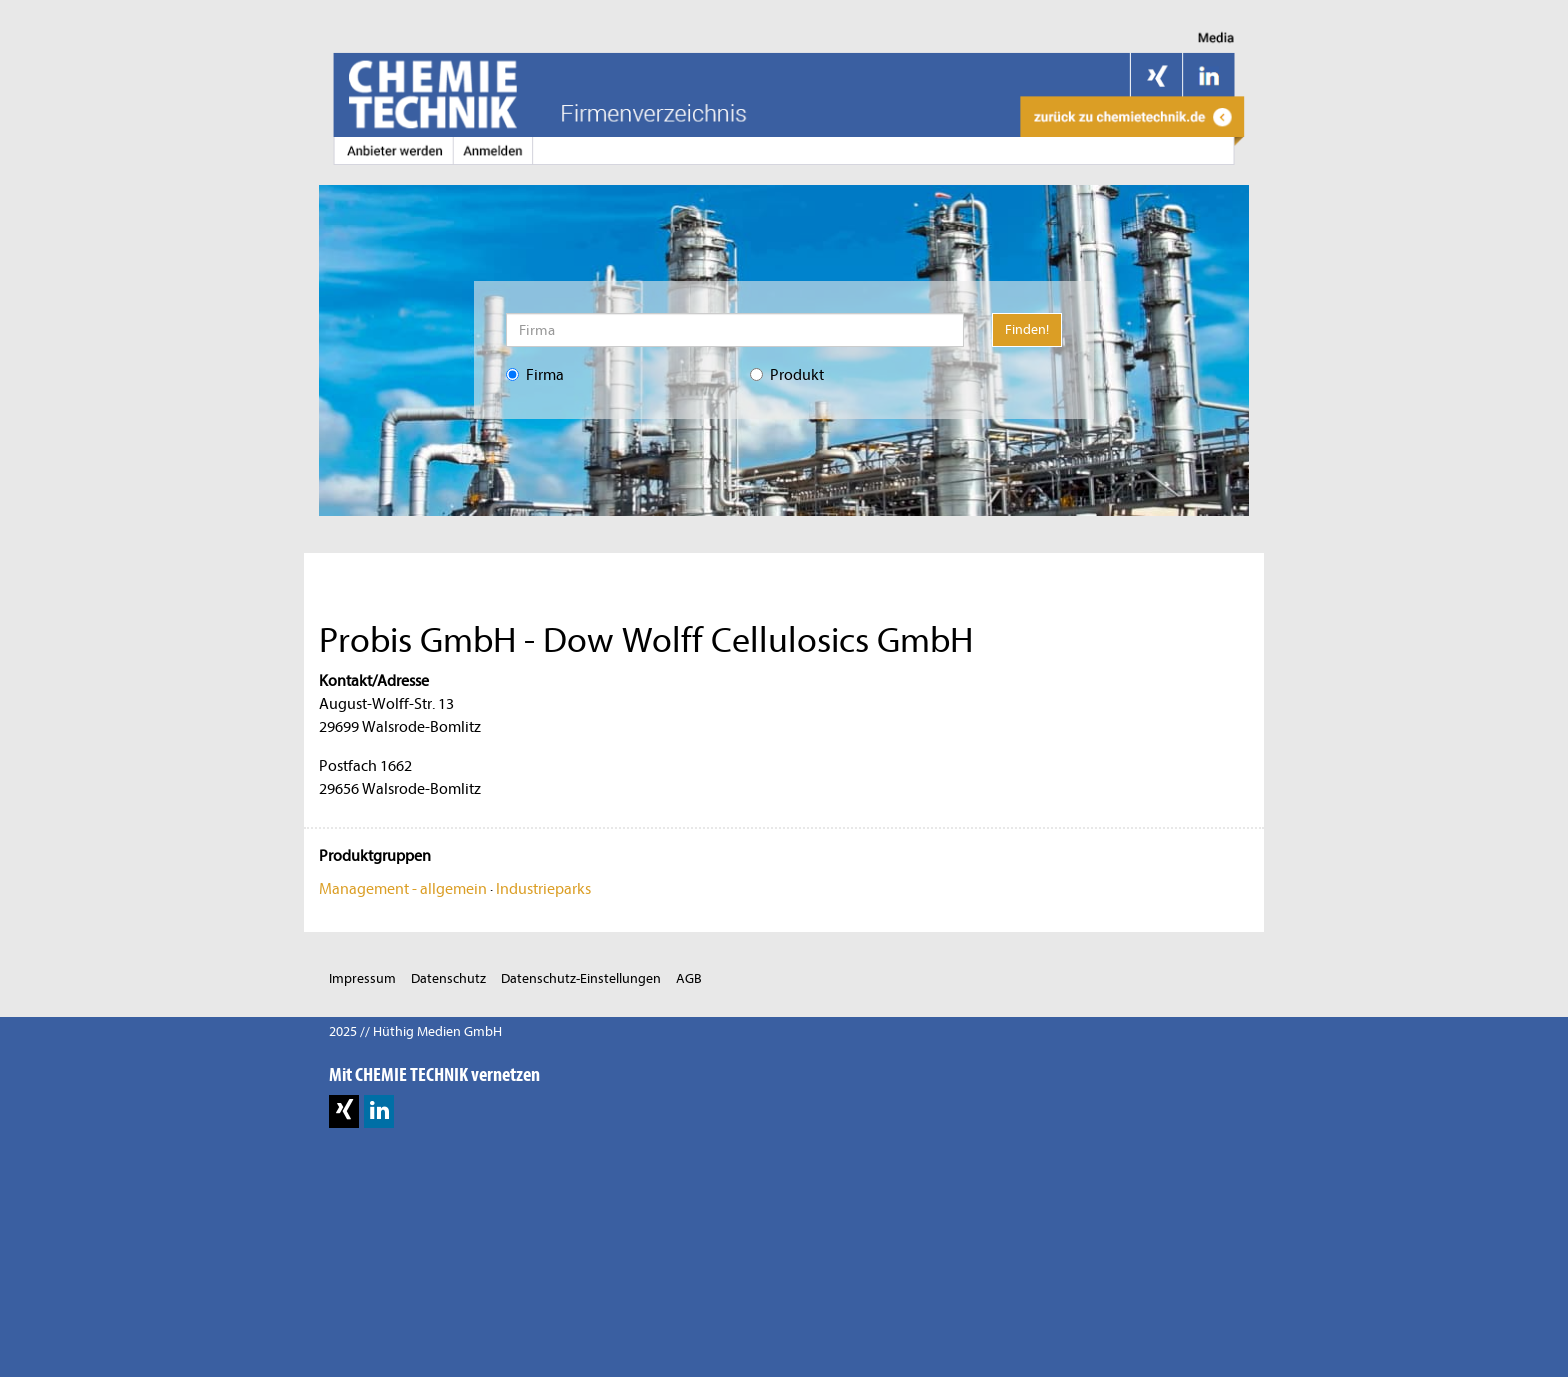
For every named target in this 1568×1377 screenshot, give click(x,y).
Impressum (362, 978)
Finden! (1027, 329)
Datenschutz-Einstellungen (581, 978)
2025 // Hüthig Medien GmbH (415, 1031)
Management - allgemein (403, 889)
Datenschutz (448, 978)
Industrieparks (543, 889)
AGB (689, 978)
